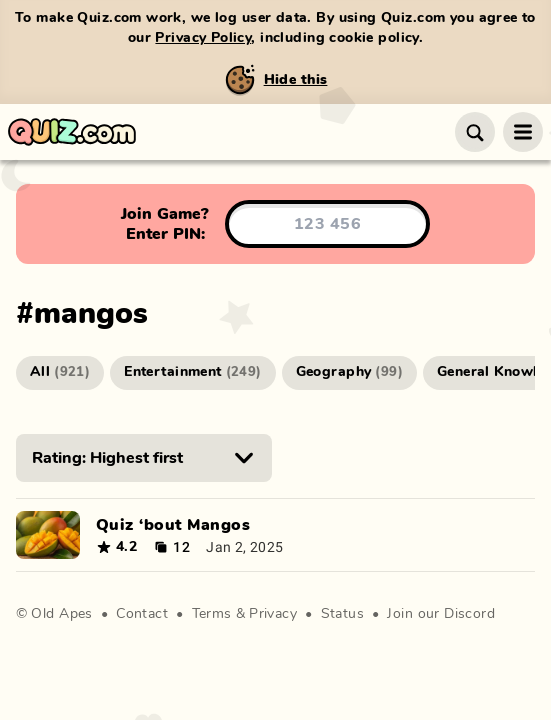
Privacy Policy (203, 38)
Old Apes (61, 614)
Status (343, 614)
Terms (212, 614)
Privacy (273, 614)
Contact (142, 614)
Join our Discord (441, 614)
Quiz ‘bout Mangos (173, 525)
